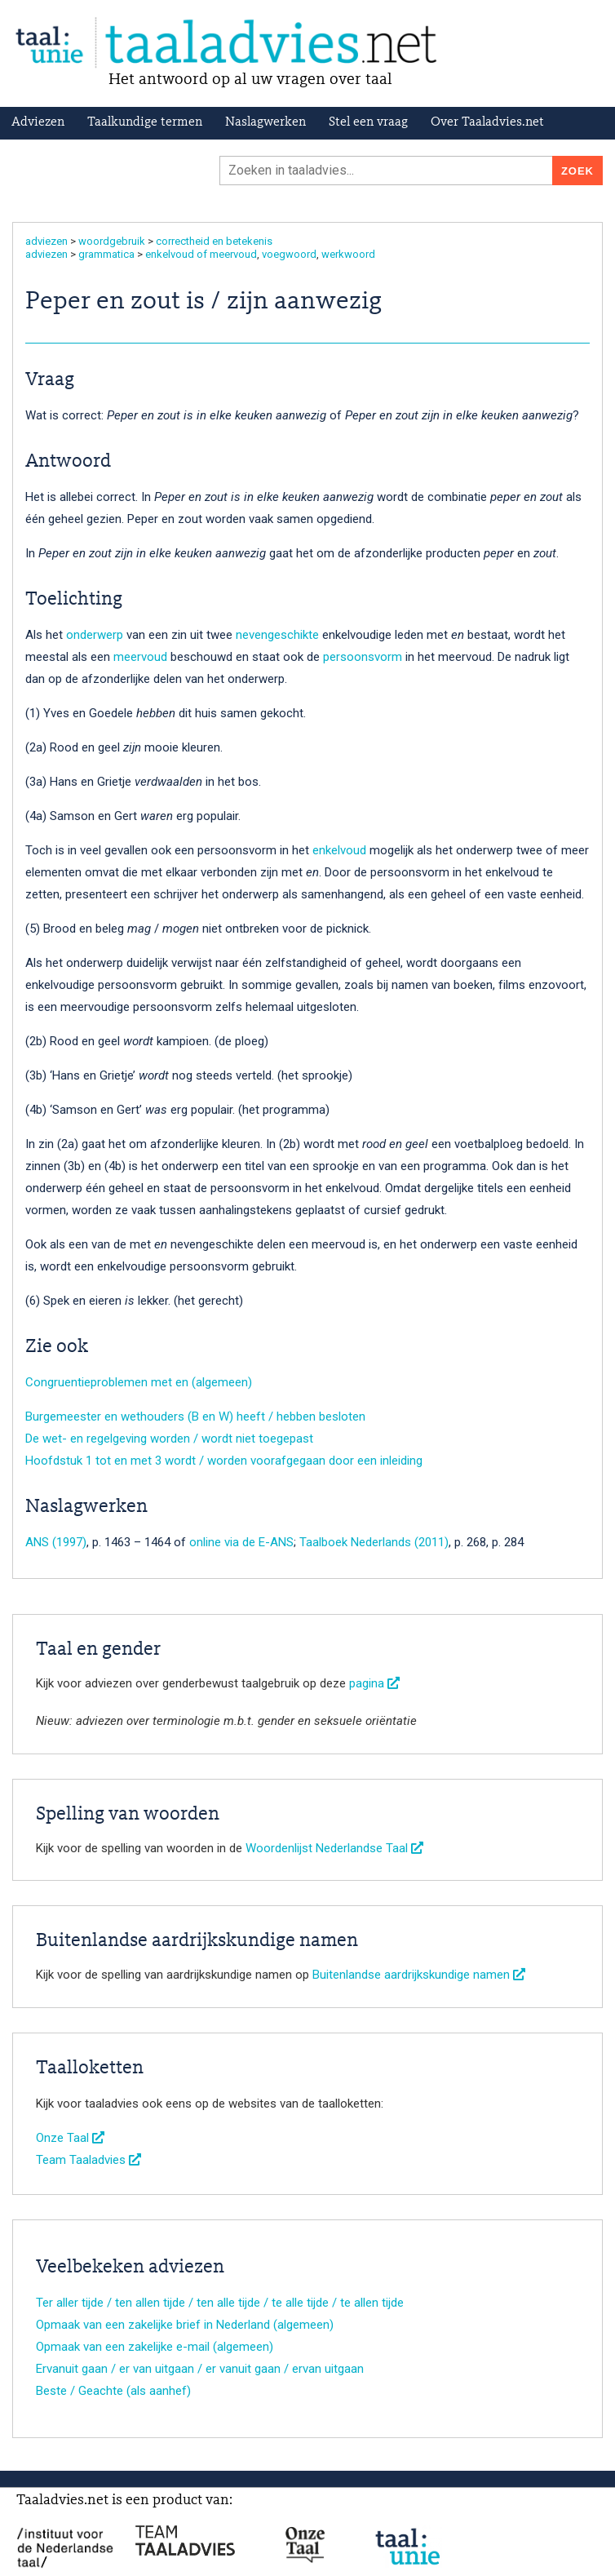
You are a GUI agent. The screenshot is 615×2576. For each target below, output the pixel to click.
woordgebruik (111, 241)
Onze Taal (70, 2137)
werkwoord (348, 254)
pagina (374, 1683)
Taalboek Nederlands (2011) (374, 1542)
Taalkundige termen (144, 122)
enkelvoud (339, 850)
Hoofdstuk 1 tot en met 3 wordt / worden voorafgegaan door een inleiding (224, 1460)
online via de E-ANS (241, 1542)
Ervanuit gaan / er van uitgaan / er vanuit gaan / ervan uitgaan (200, 2368)
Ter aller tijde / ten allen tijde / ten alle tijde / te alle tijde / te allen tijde (220, 2302)
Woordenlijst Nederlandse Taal (334, 1848)
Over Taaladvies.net (487, 122)
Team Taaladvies (88, 2160)
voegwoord (289, 254)
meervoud (140, 657)
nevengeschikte (277, 634)
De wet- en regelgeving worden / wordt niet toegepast (169, 1438)
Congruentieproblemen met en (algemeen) (138, 1382)
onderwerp (94, 634)
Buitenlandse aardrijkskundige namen (418, 1974)
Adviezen (37, 122)
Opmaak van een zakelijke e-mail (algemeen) (154, 2346)
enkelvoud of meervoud (201, 254)
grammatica (106, 254)
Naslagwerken (265, 122)
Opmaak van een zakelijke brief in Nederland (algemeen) (185, 2324)
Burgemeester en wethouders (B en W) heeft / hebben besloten (195, 1416)
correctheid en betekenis (214, 241)
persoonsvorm (362, 657)
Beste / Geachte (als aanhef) (113, 2390)
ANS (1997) (55, 1542)
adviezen (46, 241)
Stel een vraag (368, 122)
